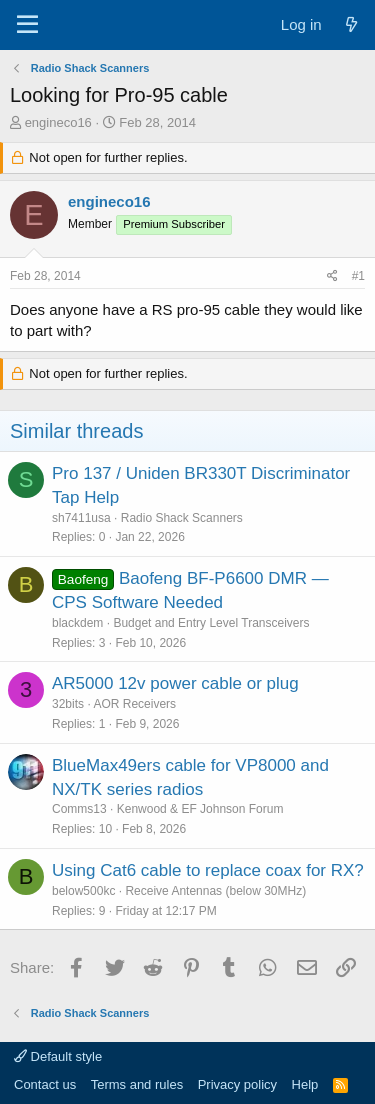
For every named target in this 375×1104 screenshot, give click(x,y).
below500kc (83, 891)
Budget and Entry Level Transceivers (211, 623)
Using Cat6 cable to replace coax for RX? (208, 870)
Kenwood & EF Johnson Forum (200, 809)
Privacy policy (237, 1084)
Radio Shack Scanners (182, 518)
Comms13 (79, 809)
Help (305, 1084)
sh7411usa (81, 518)
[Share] (332, 276)
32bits (68, 704)
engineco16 (58, 122)
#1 (358, 276)
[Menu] (27, 25)
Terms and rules (137, 1084)
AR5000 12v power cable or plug (175, 683)
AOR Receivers (134, 704)
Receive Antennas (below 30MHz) (215, 891)
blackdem (77, 623)
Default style (58, 1056)
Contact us (45, 1084)
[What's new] (351, 24)
